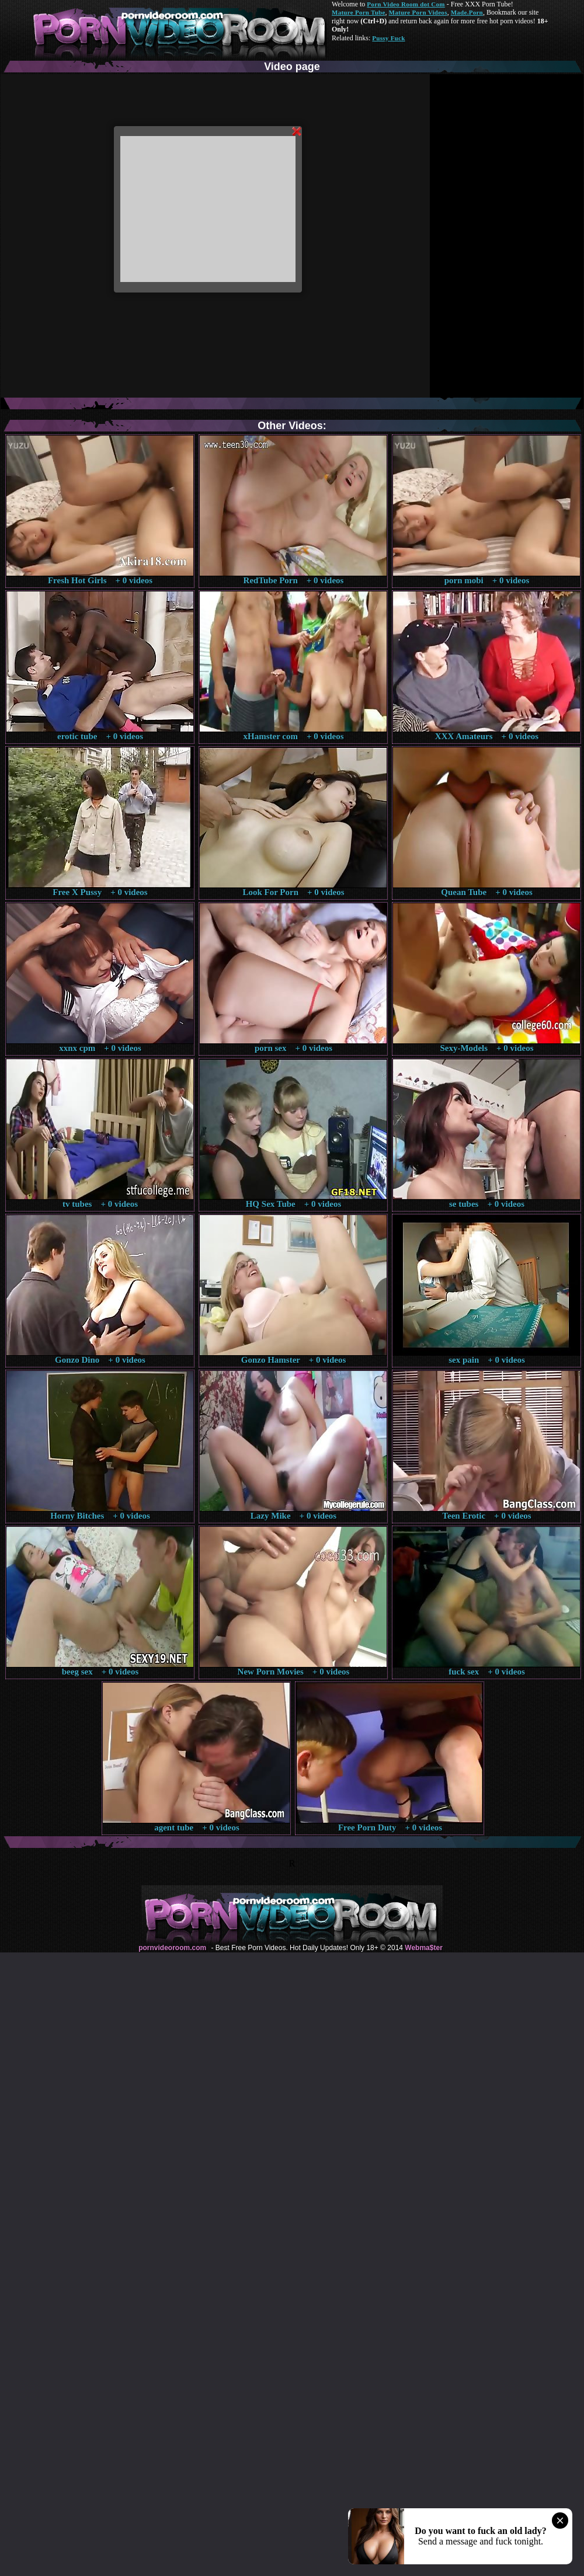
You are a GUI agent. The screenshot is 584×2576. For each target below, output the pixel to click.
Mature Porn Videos (418, 12)
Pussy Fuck (388, 37)
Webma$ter (423, 1948)
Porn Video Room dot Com (405, 4)
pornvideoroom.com (172, 1948)
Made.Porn (467, 12)
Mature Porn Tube (358, 12)
